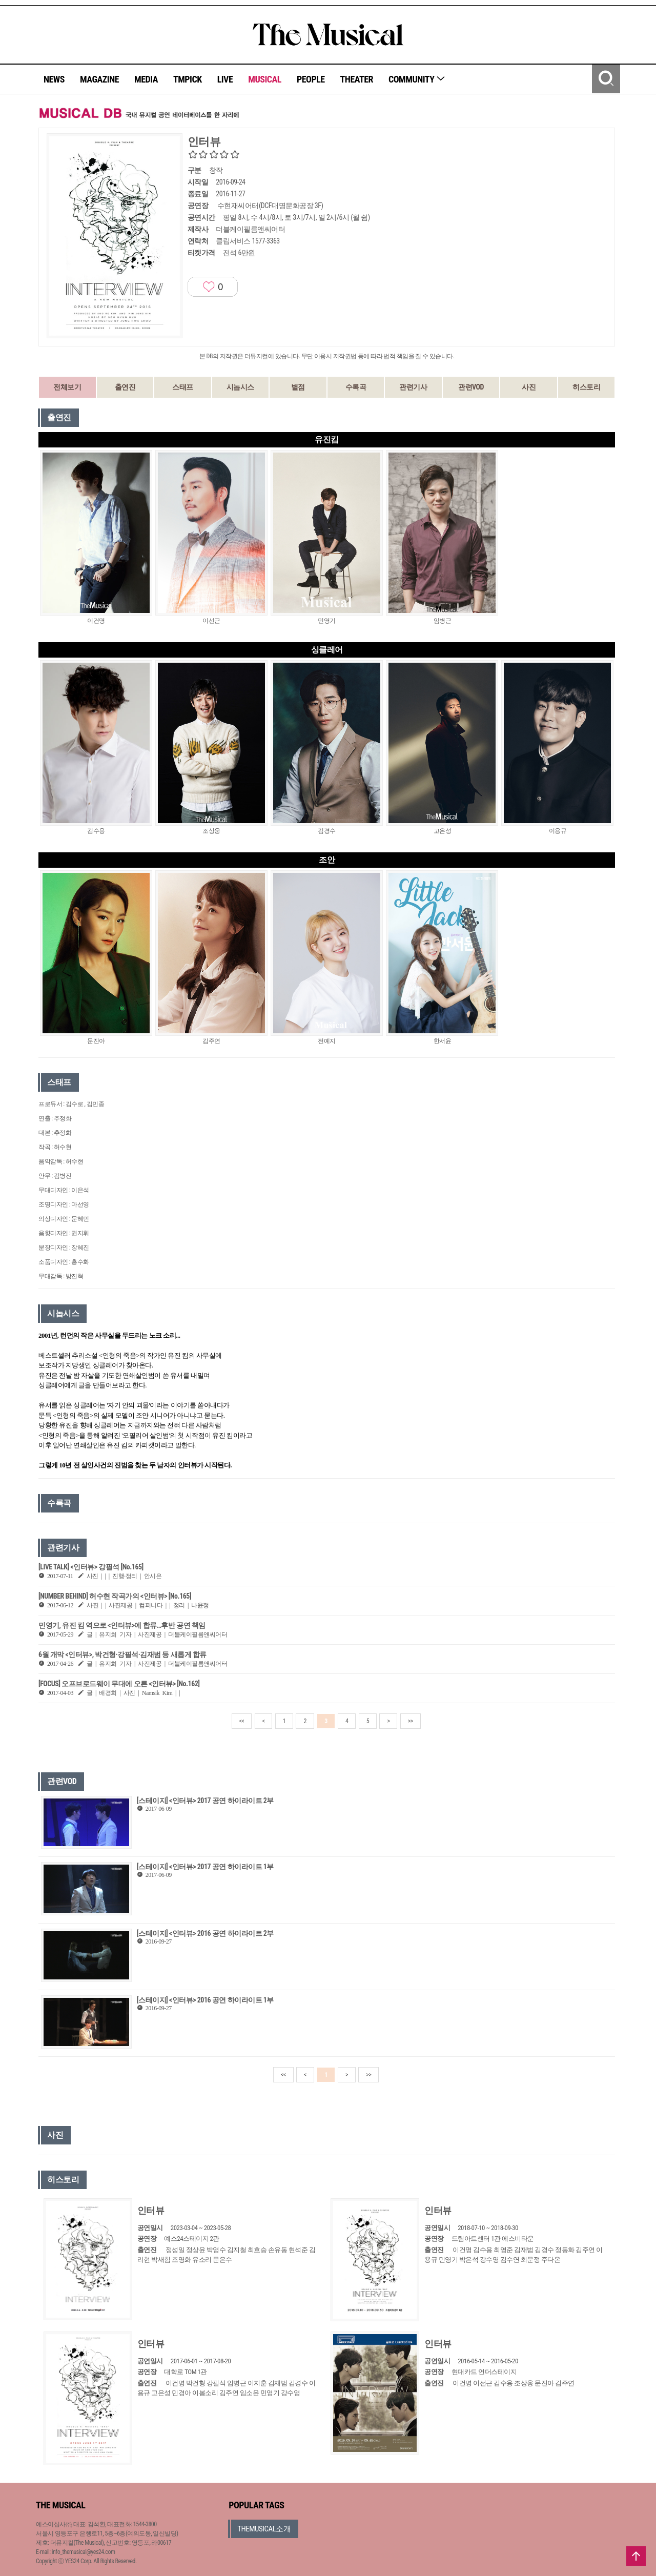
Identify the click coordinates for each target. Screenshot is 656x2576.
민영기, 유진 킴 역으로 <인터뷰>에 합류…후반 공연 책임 (122, 1625)
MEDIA (146, 79)
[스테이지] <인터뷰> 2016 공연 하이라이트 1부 (205, 2000)
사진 (529, 387)
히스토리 (586, 387)
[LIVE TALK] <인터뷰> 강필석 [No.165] (91, 1567)
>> (410, 1721)
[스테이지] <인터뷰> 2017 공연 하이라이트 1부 (205, 1867)
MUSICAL (264, 79)
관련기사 (413, 387)
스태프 (182, 387)
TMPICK (187, 79)
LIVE (225, 79)
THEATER (356, 79)
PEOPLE (311, 79)
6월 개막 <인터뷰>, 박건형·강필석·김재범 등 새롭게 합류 (122, 1654)
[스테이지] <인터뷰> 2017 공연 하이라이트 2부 (205, 1800)
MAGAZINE (99, 79)
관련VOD (471, 387)
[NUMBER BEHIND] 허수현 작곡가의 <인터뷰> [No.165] (114, 1596)
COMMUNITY (416, 79)
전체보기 (67, 387)
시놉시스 (240, 387)
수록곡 (355, 387)
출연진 (125, 387)
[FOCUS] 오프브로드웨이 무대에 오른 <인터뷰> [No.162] (118, 1684)
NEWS (54, 79)
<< (241, 1721)
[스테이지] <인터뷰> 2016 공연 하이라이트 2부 (205, 1933)
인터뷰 (151, 2210)
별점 (298, 387)
